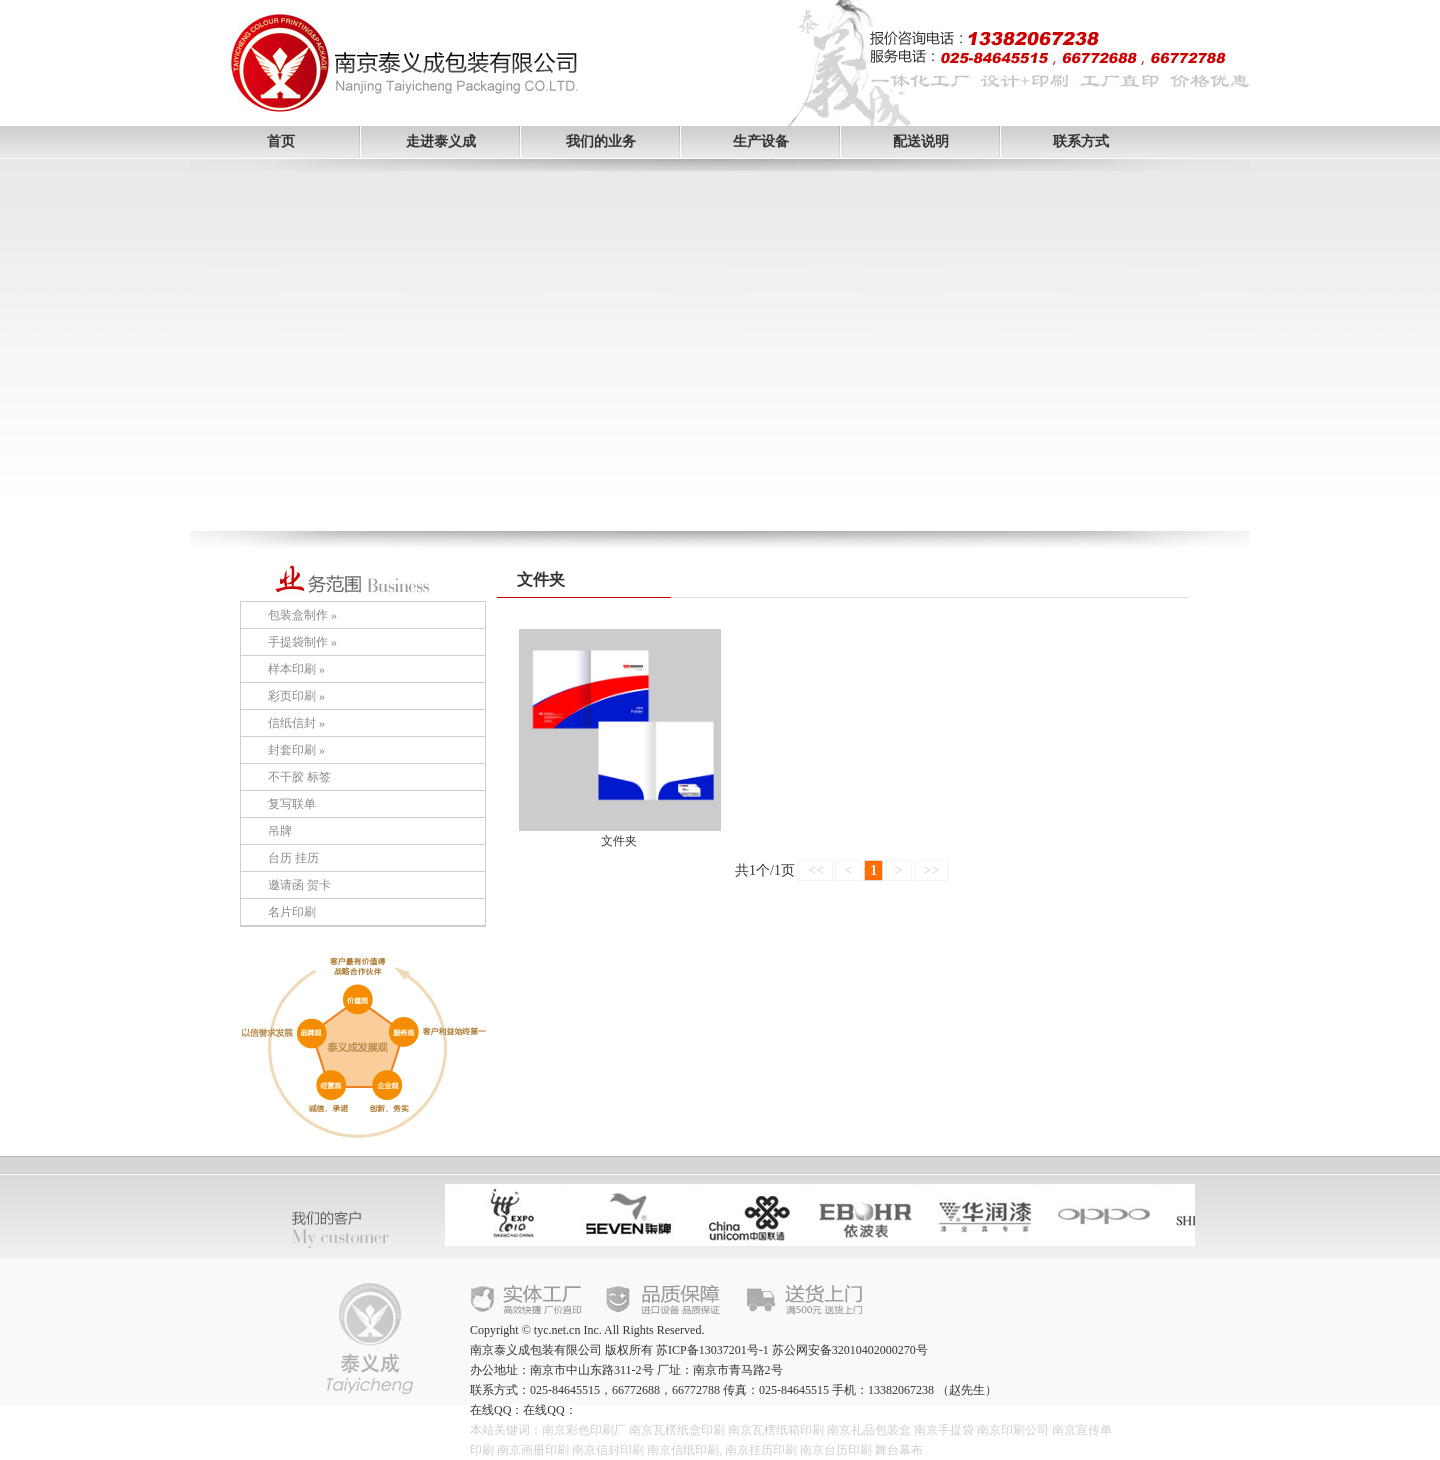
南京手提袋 (944, 1430)
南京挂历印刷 (761, 1450)
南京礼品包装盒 (869, 1430)
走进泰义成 (441, 141)
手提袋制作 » (302, 642)
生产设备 (761, 141)
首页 (281, 141)
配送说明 (921, 141)
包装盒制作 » (302, 615)
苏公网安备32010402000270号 (850, 1350)
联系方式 (1081, 141)
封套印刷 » (296, 750)
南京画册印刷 (533, 1450)
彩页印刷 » (296, 696)
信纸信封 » (296, 723)
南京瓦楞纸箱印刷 (776, 1430)
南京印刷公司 (1013, 1430)
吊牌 (280, 831)
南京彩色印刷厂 (584, 1430)
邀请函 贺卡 (299, 885)
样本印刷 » (296, 669)
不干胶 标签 (299, 777)
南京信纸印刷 (683, 1450)
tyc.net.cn (557, 1330)
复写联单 (292, 804)
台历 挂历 (293, 858)
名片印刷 (292, 912)
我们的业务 (601, 141)
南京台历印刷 (836, 1450)
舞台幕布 (899, 1450)
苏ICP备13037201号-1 (712, 1350)
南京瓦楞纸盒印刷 (677, 1430)
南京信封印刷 (608, 1450)
